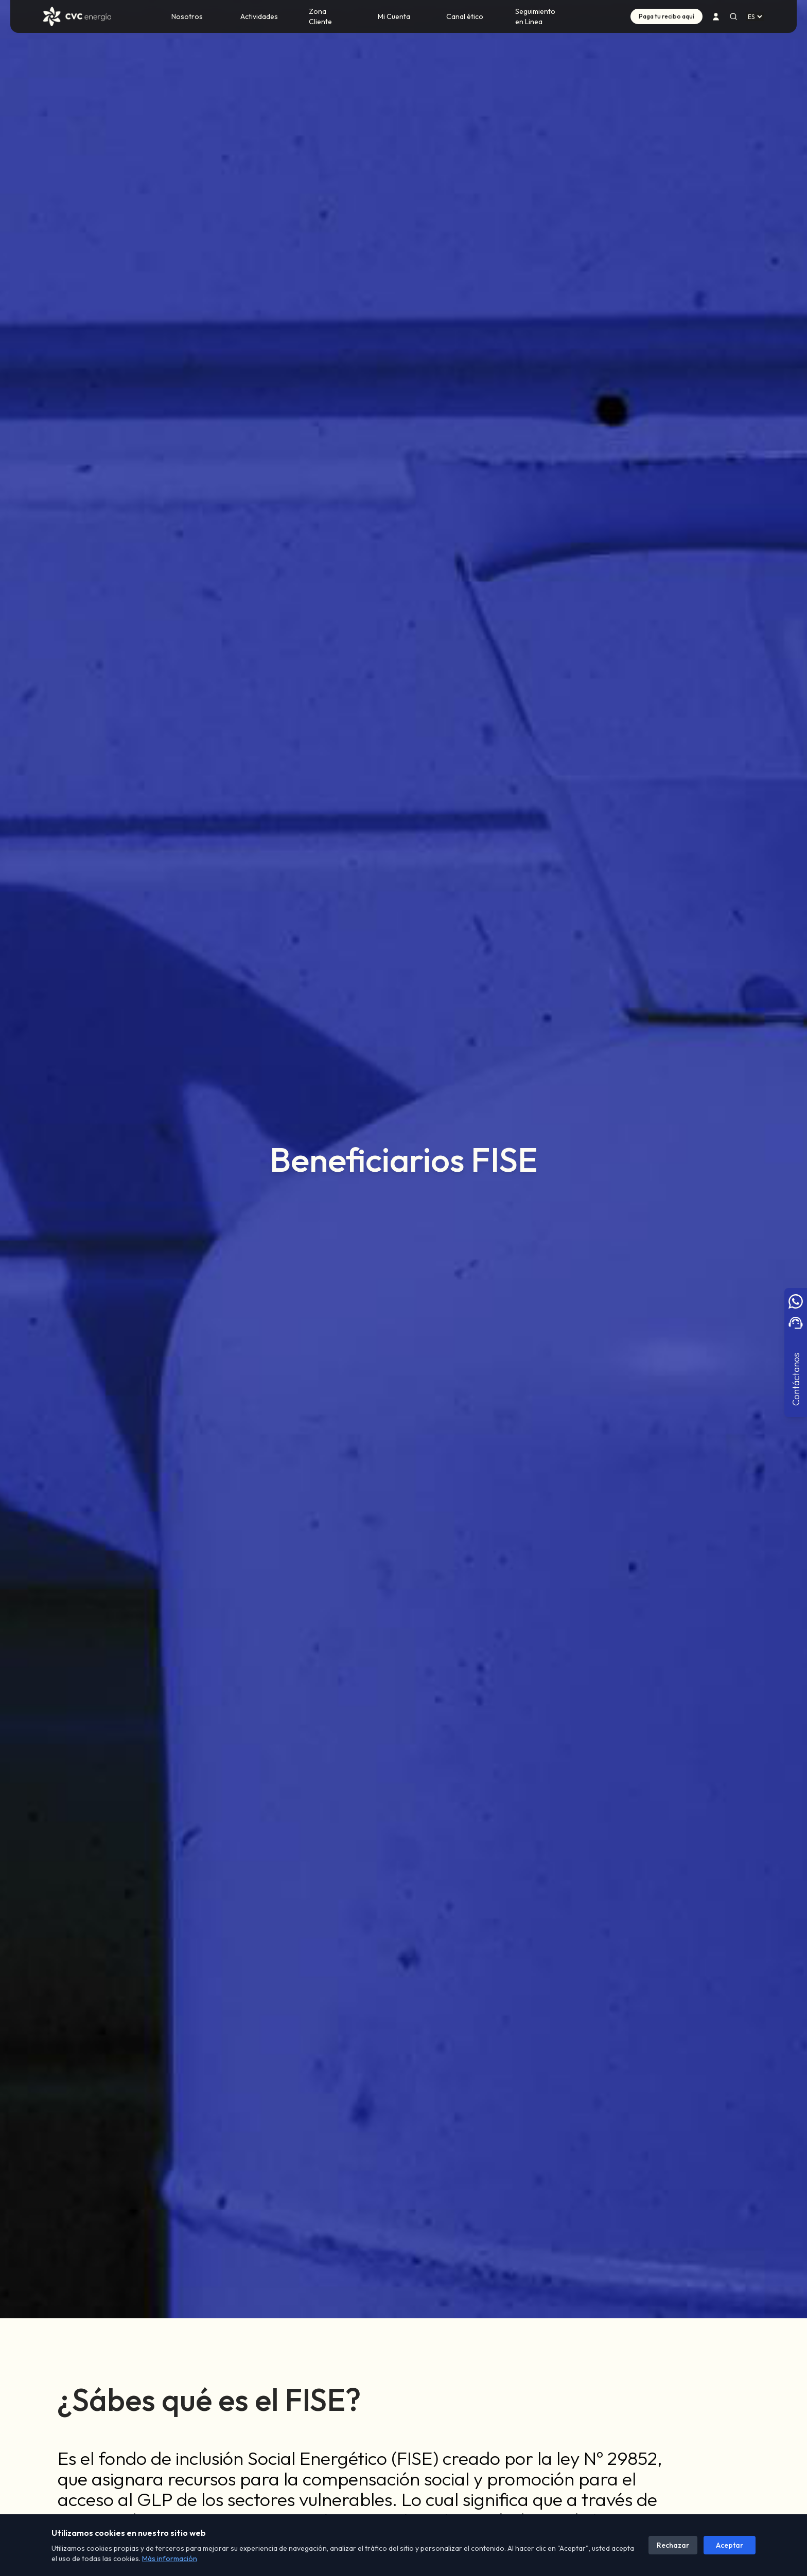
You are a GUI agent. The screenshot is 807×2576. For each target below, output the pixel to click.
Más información (169, 2558)
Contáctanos (795, 1378)
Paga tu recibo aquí (666, 16)
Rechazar (673, 2545)
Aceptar (729, 2545)
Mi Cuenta (394, 16)
